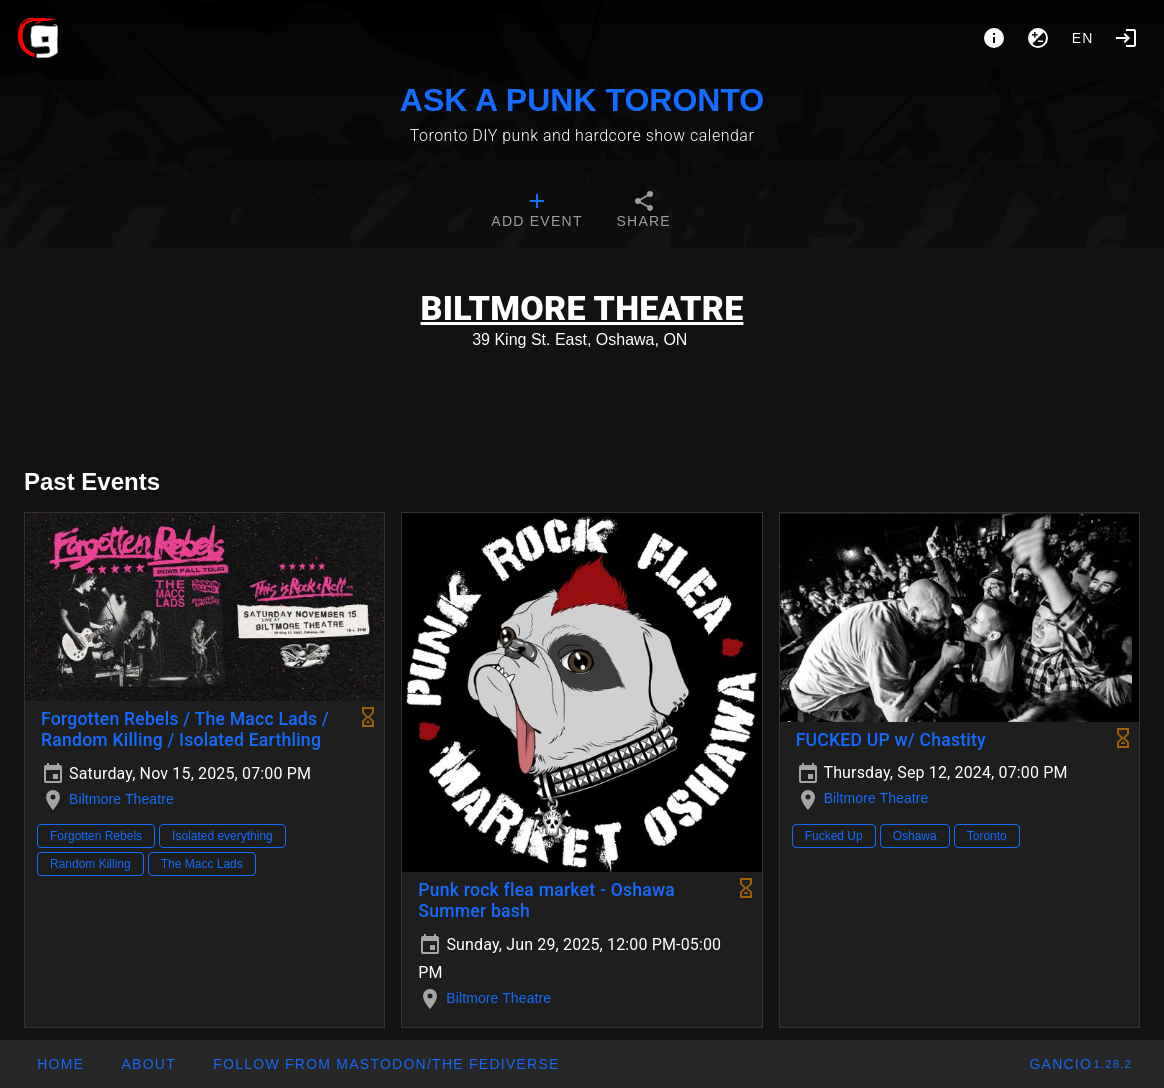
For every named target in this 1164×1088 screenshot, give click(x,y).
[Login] (1126, 38)
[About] (994, 38)
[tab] (536, 212)
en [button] (1083, 38)
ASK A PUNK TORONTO (582, 100)
